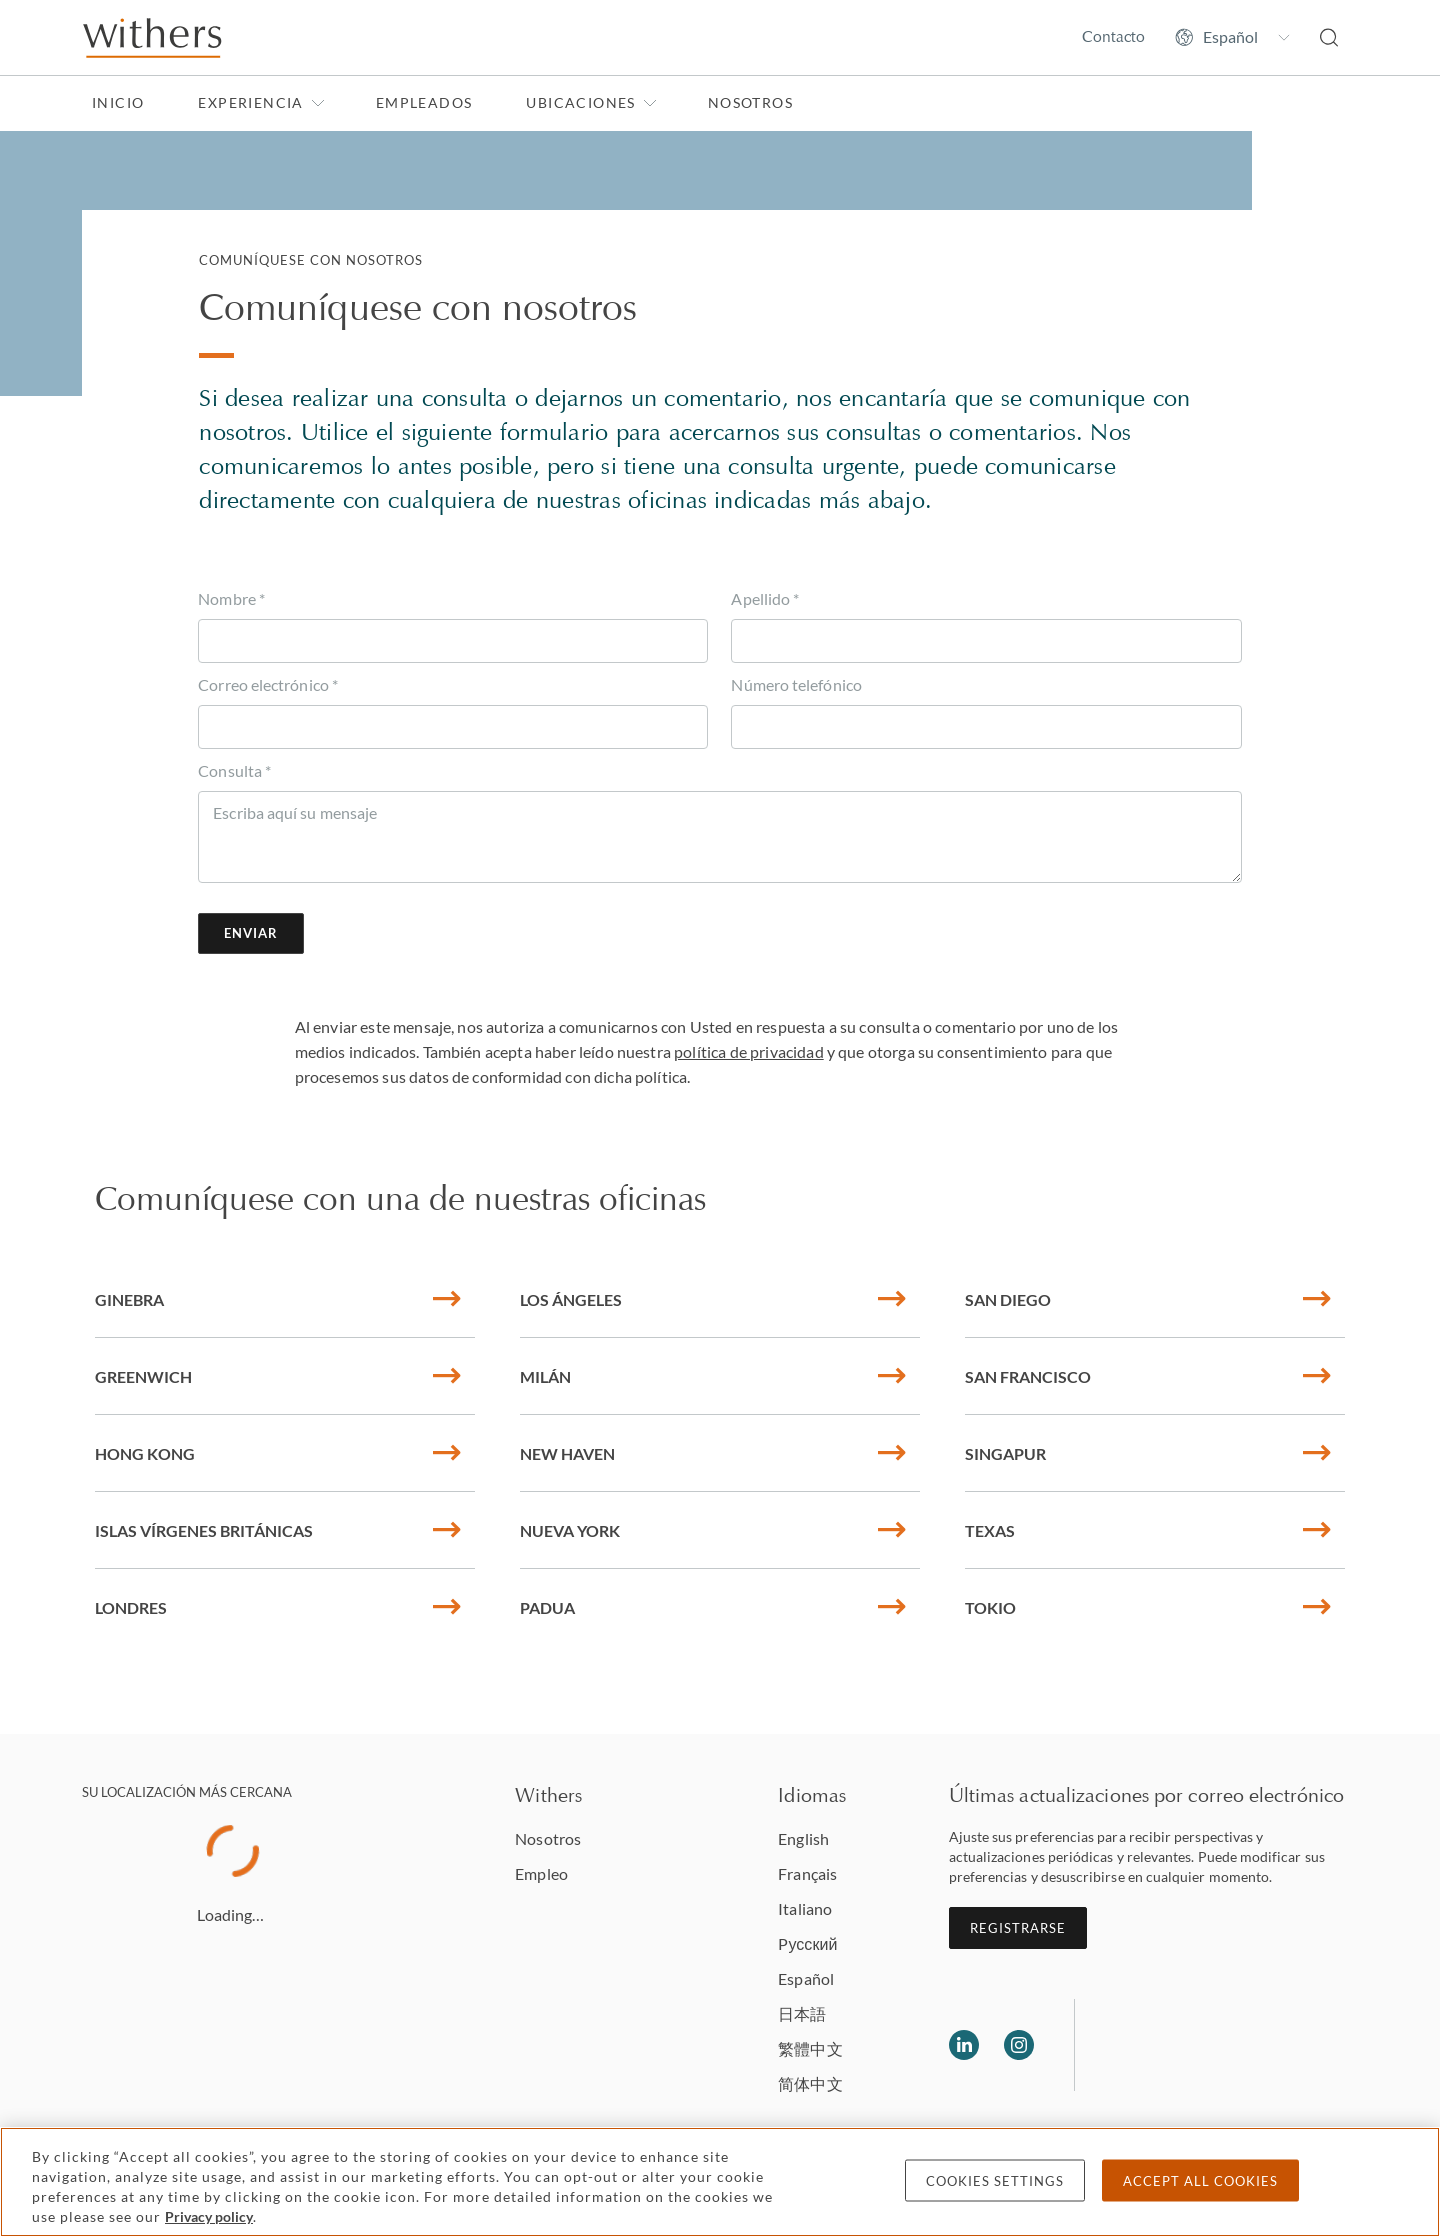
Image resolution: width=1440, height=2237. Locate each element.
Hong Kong (277, 1453)
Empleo (541, 1873)
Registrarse (1018, 1928)
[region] (720, 2182)
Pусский (807, 1943)
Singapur (1147, 1453)
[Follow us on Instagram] (1019, 2045)
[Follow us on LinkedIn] (964, 2045)
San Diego (1147, 1299)
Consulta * (234, 770)
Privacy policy (209, 2216)
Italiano (805, 1908)
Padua (713, 1607)
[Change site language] (1232, 37)
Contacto (1113, 36)
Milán (713, 1376)
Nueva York (713, 1530)
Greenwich (277, 1376)
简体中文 (810, 2083)
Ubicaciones (591, 102)
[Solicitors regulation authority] (1192, 2045)
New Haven (713, 1453)
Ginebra (277, 1299)
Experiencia (261, 102)
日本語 (802, 2013)
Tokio (1147, 1607)
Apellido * (765, 598)
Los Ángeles (713, 1299)
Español (806, 1978)
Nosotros (750, 102)
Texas (1147, 1530)
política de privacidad (749, 1051)
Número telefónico (796, 684)
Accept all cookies (1200, 2181)
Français (807, 1873)
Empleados (424, 102)
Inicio (118, 102)
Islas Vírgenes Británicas (277, 1530)
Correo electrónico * (268, 684)
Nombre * (231, 598)
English (803, 1838)
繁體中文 (810, 2048)
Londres (277, 1607)
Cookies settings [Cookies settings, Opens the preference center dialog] (995, 2181)
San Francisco (1147, 1376)
